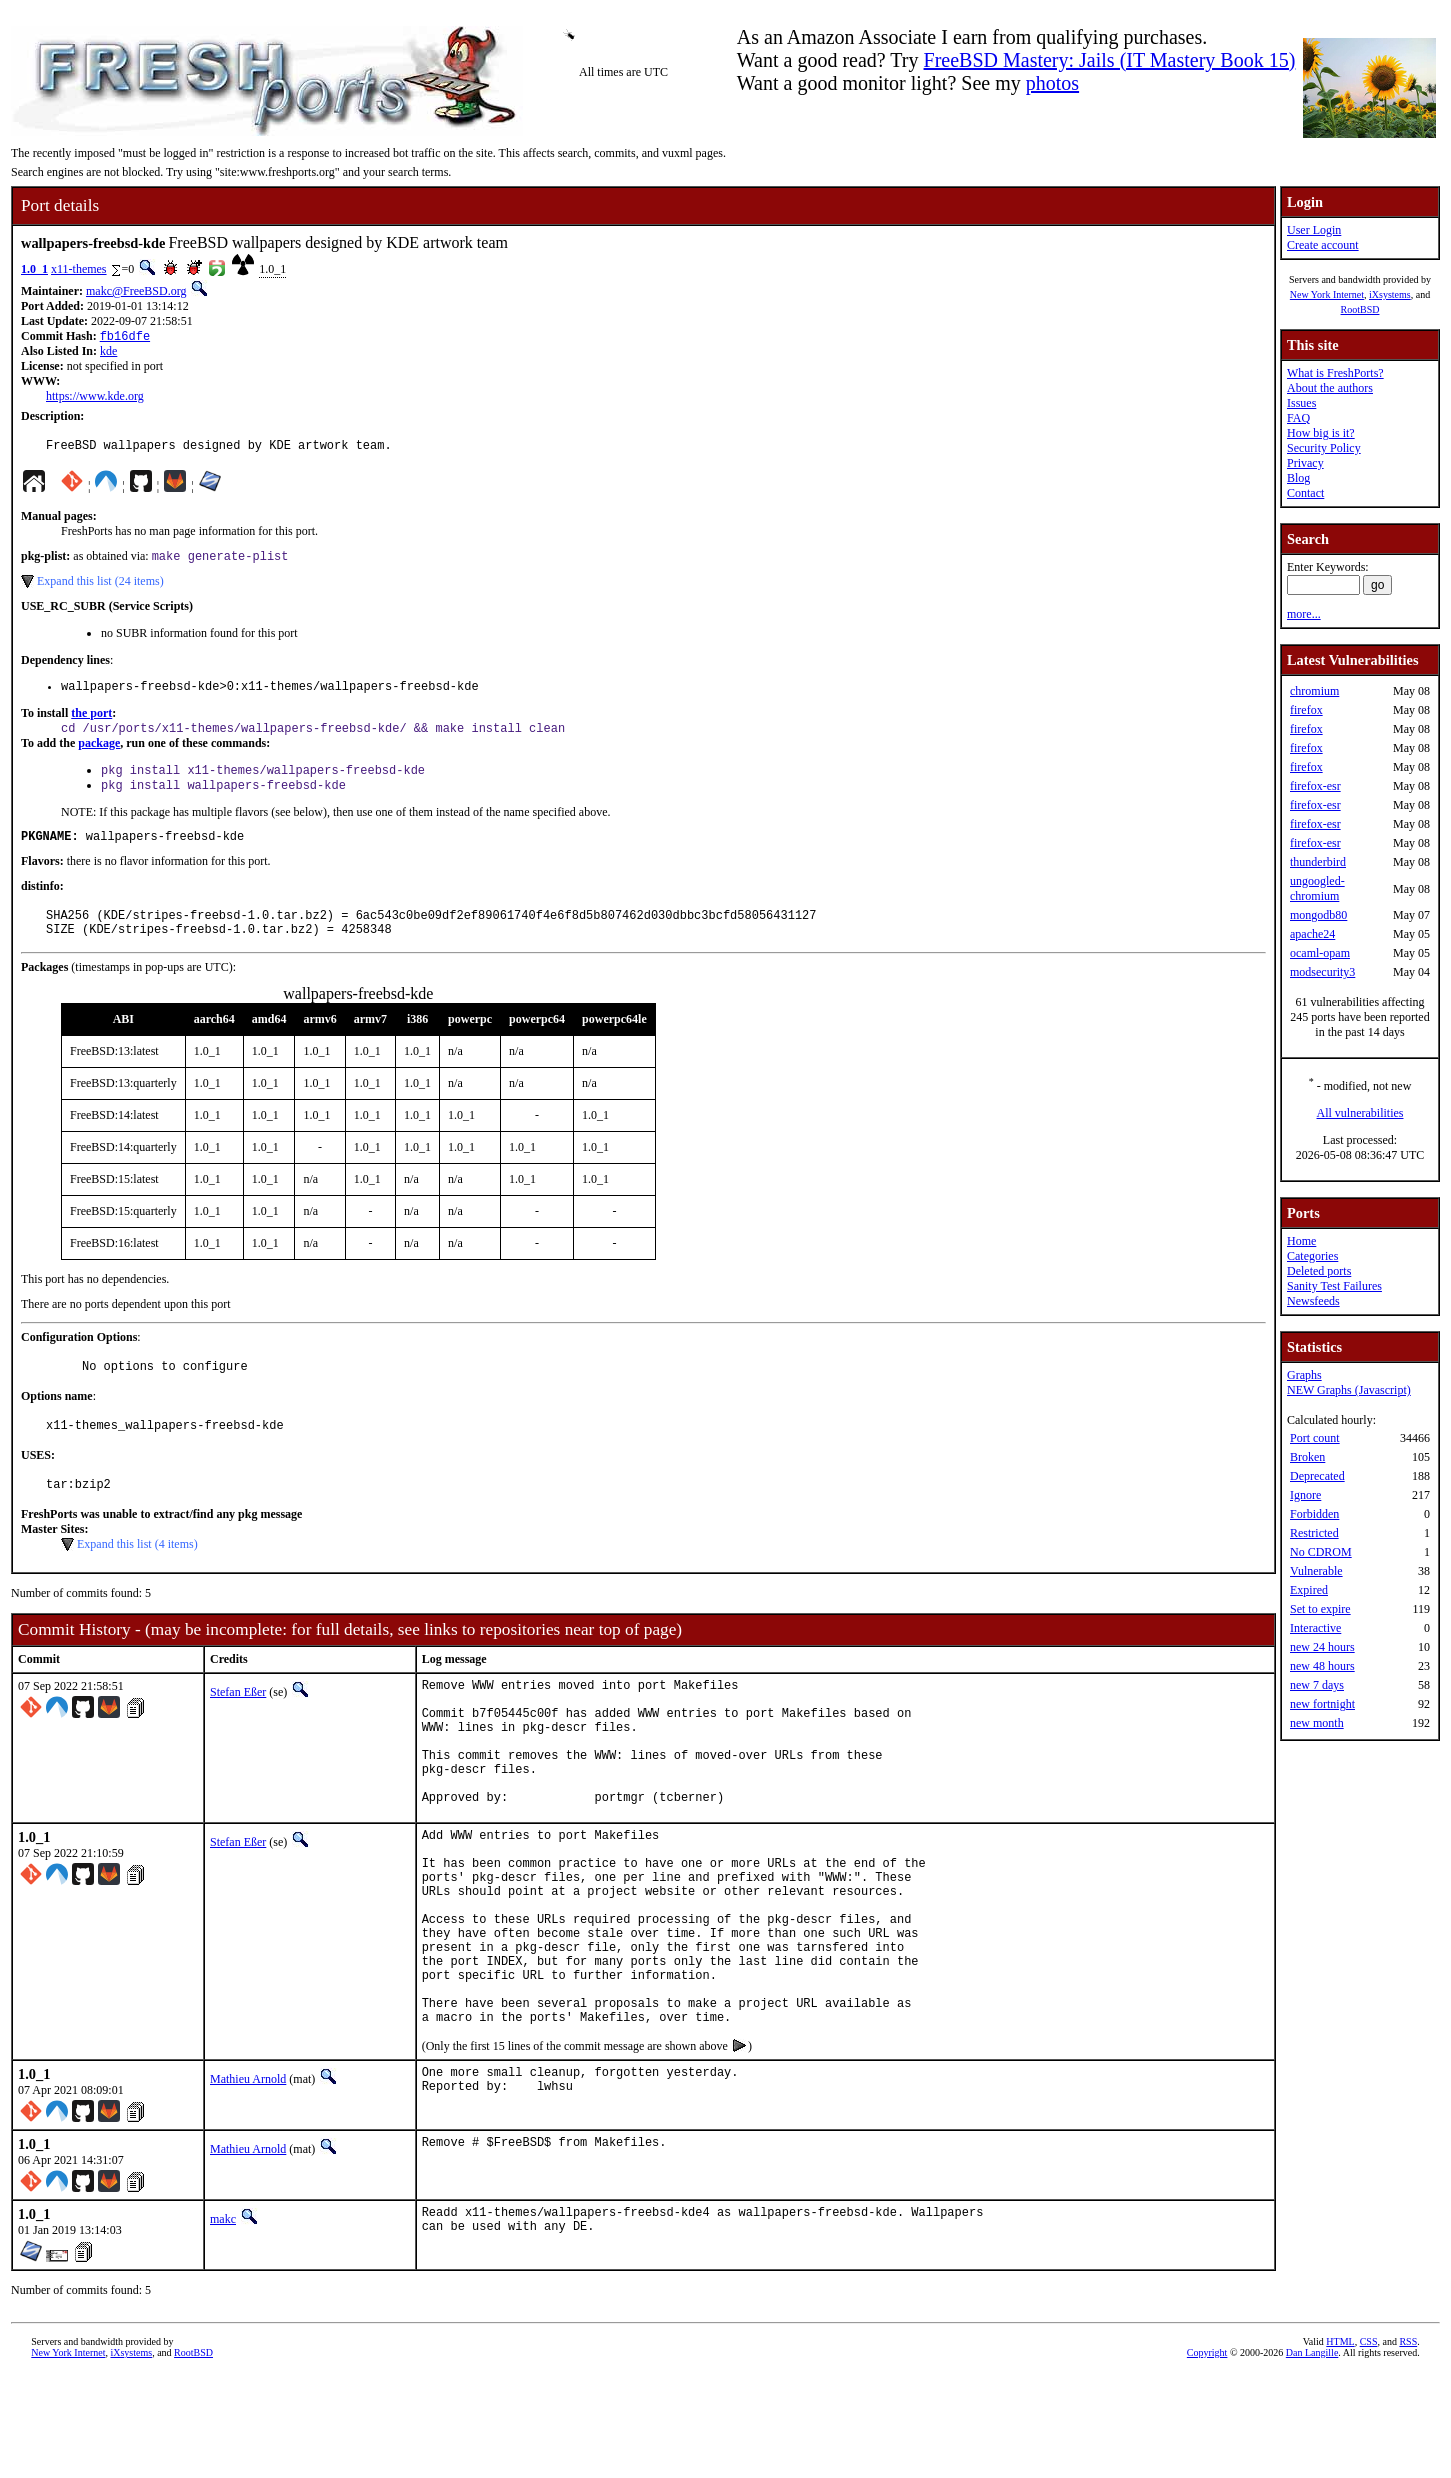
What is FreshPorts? (1335, 373)
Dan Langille (1312, 2455)
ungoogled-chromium (1317, 888)
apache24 (1312, 934)
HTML (1340, 2444)
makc (223, 2322)
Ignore (1305, 1495)
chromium (1314, 691)
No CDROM (1321, 1552)
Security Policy (1324, 448)
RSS (1408, 2444)
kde (108, 353)
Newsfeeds (1313, 1301)
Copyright (1207, 2455)
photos (1052, 83)
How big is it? (1321, 433)
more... (1304, 614)
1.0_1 (34, 269)
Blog (1298, 478)
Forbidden (1314, 1514)
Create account (1323, 245)
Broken (1307, 1457)
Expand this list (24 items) (100, 588)
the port (91, 723)
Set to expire (1320, 1609)
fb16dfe (125, 337)
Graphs (1304, 1375)
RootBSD (1360, 309)
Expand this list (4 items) (137, 1578)
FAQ (1298, 418)
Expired (1309, 1590)
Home (1301, 1241)
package (99, 755)
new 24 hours (1322, 1647)
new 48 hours (1322, 1666)
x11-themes (79, 269)
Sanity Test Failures (1334, 1286)
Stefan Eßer (238, 1726)
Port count (1315, 1438)
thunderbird (1318, 862)
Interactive (1315, 1628)
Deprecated (1317, 1476)
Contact (1305, 493)
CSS (1369, 2444)
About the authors (1330, 388)
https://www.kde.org (95, 398)
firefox (1306, 710)
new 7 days (1317, 1685)
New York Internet (1327, 294)
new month (1317, 1723)
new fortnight (1322, 1704)
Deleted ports (1319, 1271)
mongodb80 (1318, 915)
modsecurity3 (1322, 972)
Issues (1301, 403)
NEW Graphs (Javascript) (1349, 1390)
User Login (1314, 230)
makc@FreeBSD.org (136, 291)
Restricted (1314, 1533)
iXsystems (1390, 294)
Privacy (1305, 463)
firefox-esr (1315, 786)
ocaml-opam (1320, 953)
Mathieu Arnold (248, 2182)
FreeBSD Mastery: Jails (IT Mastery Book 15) (1110, 60)
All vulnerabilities (1360, 1113)
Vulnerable (1316, 1571)
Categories (1312, 1256)
